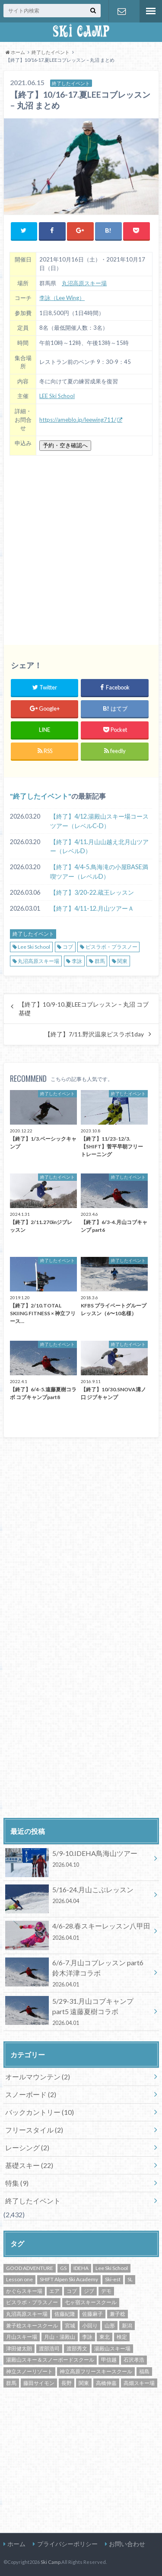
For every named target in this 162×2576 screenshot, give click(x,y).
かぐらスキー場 (24, 2291)
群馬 (100, 961)
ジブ (89, 2291)
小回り (90, 2325)
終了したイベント (40, 796)
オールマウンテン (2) (37, 2076)
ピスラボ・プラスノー (111, 947)
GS (63, 2268)
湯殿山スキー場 (112, 2348)
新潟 (127, 2325)
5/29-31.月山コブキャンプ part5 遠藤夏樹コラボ (77, 2011)
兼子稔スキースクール (32, 2325)
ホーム (16, 2543)
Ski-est (113, 2279)
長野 (66, 2383)
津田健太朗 (19, 2348)
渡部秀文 (77, 2348)
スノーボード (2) (30, 2094)
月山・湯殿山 (59, 2337)
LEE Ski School (57, 395)
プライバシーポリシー (67, 2543)
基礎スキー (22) (29, 2165)
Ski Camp (50, 2562)
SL (130, 2279)
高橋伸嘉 (106, 2383)
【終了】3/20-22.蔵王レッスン (92, 892)
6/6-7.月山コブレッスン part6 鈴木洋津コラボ (77, 1973)
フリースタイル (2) (34, 2130)
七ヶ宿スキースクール (91, 2302)
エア (54, 2291)
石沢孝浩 (134, 2359)
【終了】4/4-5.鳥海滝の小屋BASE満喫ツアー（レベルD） (99, 871)
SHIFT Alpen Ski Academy (69, 2279)
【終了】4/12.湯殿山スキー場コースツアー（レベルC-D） (99, 821)
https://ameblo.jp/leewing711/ (77, 419)
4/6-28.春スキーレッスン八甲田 (77, 1933)
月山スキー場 (21, 2337)
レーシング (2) (27, 2147)
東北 (104, 2337)
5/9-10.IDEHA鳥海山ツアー (77, 1860)
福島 (144, 2371)
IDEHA (81, 2268)
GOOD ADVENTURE (29, 2268)
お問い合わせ (122, 11)
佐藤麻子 (92, 2314)
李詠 (77, 961)
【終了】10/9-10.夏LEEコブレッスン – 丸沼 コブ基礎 (84, 1009)
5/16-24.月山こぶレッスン (77, 1896)
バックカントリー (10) (39, 2112)
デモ (106, 2291)
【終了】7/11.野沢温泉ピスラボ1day (94, 1034)
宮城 (70, 2325)
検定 (122, 2337)
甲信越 (109, 2359)
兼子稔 (117, 2314)
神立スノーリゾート (29, 2371)
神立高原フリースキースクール (96, 2371)
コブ (68, 947)
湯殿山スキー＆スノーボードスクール (50, 2359)
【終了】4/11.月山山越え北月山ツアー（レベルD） (99, 846)
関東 (122, 961)
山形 (110, 2325)
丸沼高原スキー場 (84, 283)
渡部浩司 (49, 2348)
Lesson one (19, 2279)
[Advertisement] (81, 547)
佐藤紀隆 (64, 2314)
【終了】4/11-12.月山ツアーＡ (92, 908)
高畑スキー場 (139, 2383)
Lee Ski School (34, 947)
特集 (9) (17, 2183)
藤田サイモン (38, 2383)
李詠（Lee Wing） (62, 297)
